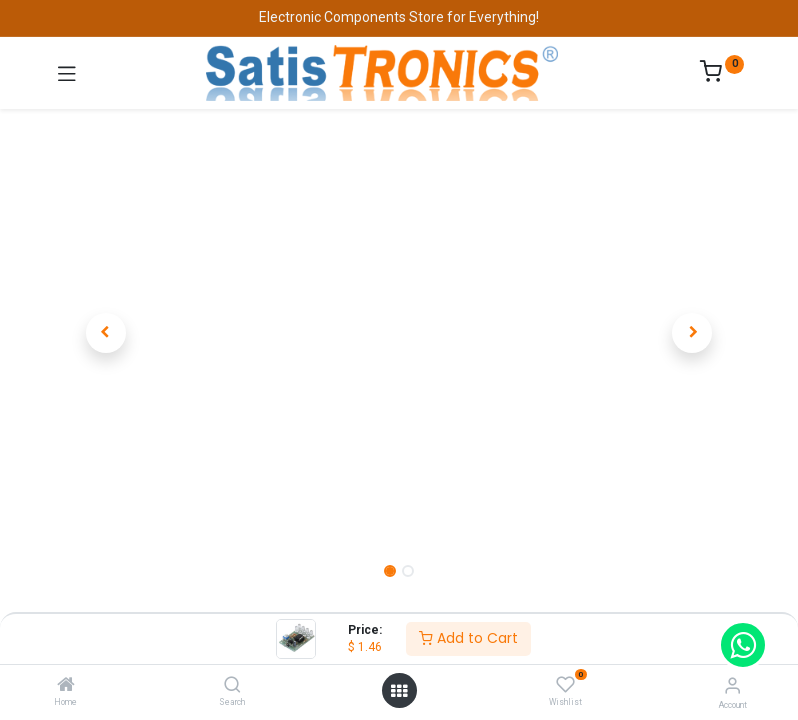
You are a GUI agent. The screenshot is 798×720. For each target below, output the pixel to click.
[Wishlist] (565, 685)
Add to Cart (468, 638)
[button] (106, 333)
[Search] (232, 686)
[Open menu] (399, 691)
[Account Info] (732, 685)
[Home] (66, 686)
